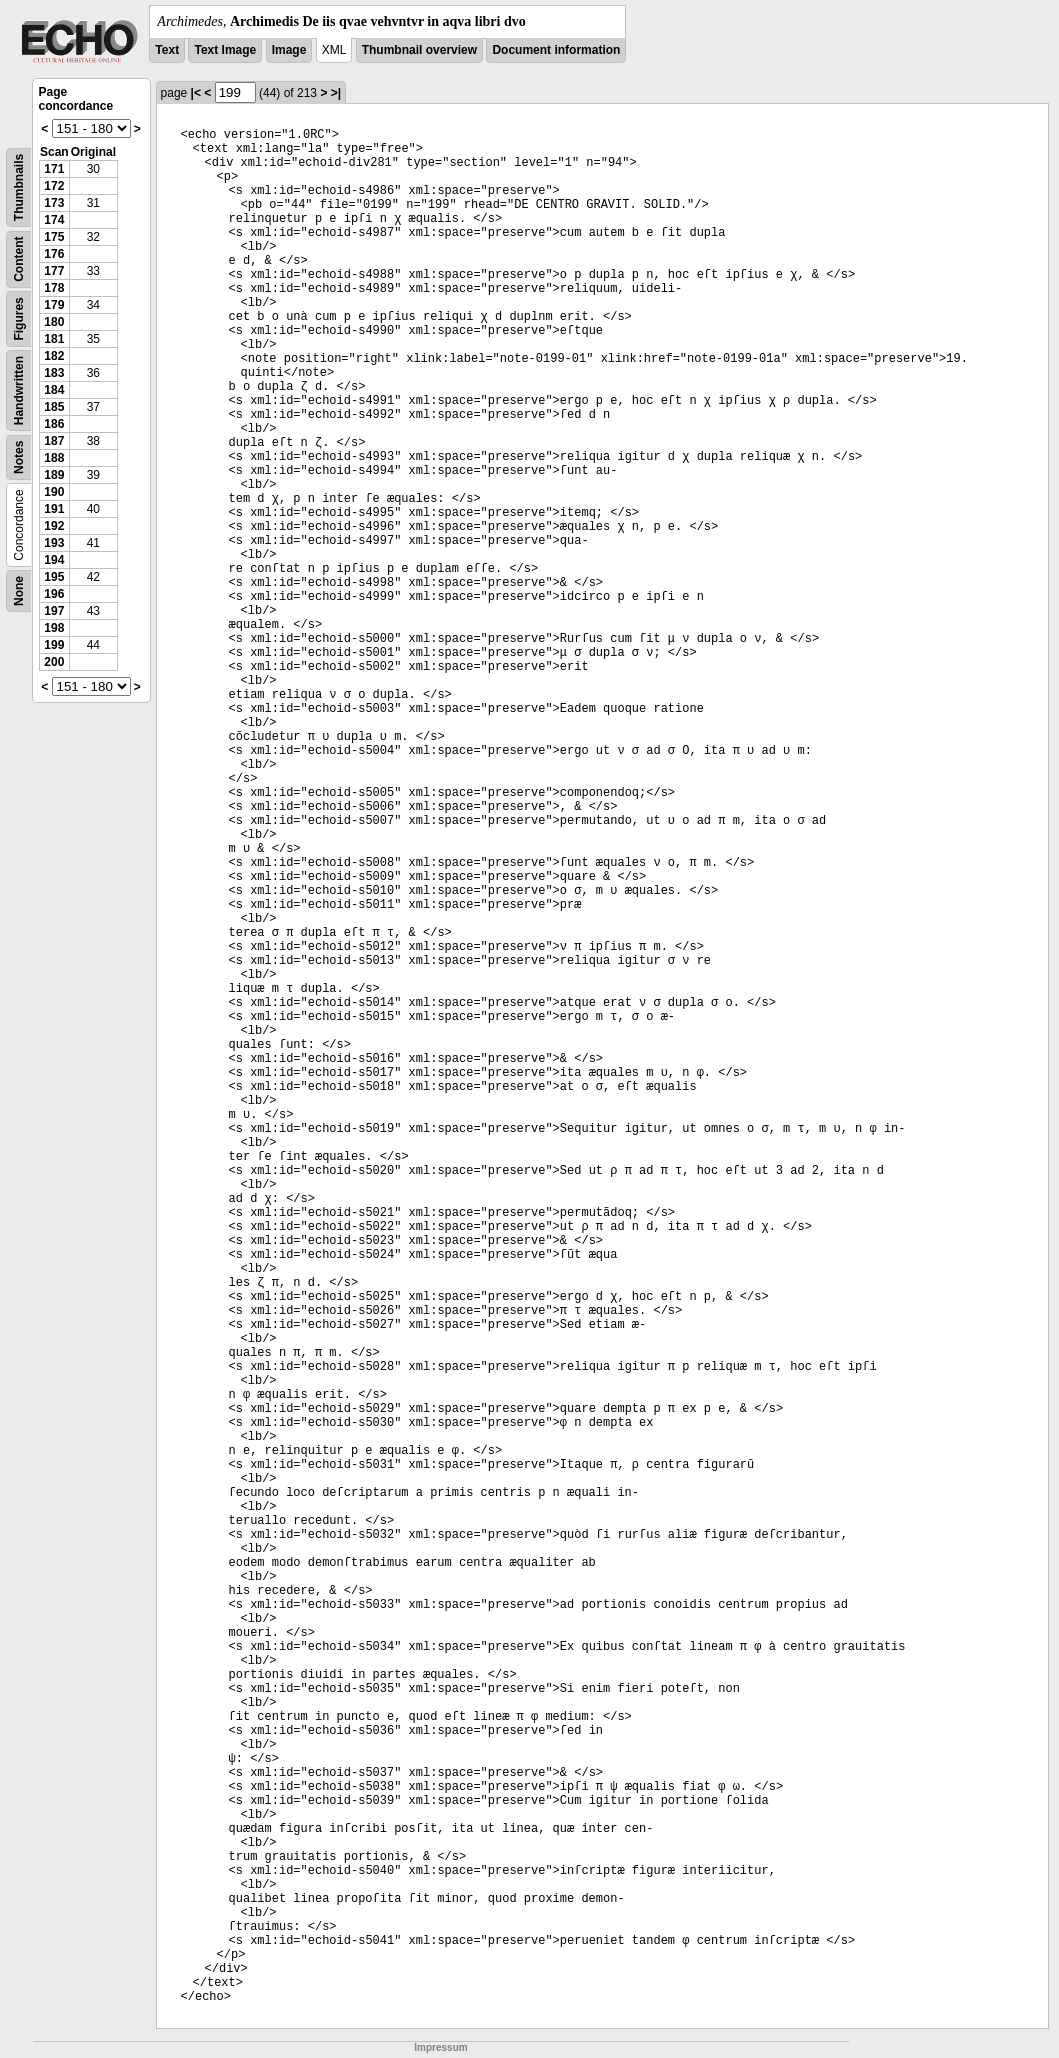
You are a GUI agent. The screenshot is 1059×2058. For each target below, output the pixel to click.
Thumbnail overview (419, 50)
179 (54, 305)
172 (54, 186)
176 (54, 254)
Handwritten (19, 390)
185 (54, 407)
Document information (556, 50)
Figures (19, 318)
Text (167, 50)
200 (54, 662)
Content (19, 259)
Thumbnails (19, 187)
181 (54, 339)
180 (54, 322)
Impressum (440, 2047)
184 (54, 390)
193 (54, 543)
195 (54, 577)
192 (54, 526)
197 (54, 611)
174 (54, 220)
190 (54, 492)
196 (54, 594)
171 (54, 169)
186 (54, 424)
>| (336, 93)
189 (54, 475)
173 (54, 203)
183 (54, 373)
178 (54, 288)
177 (54, 271)
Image (289, 50)
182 (54, 356)
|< (196, 93)
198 (54, 628)
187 (54, 441)
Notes (19, 457)
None (19, 591)
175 (54, 237)
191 (54, 509)
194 (54, 560)
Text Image (225, 50)
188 (54, 458)
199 (54, 645)
